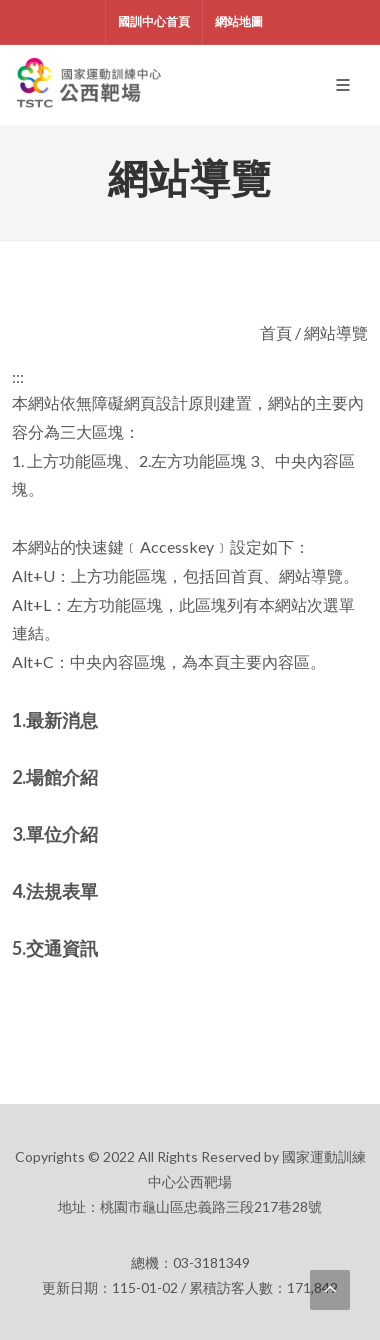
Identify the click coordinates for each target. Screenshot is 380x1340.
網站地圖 (239, 21)
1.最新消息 (55, 720)
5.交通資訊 (55, 948)
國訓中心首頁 (154, 21)
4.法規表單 (55, 891)
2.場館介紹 (55, 777)
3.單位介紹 (55, 834)
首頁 (276, 332)
